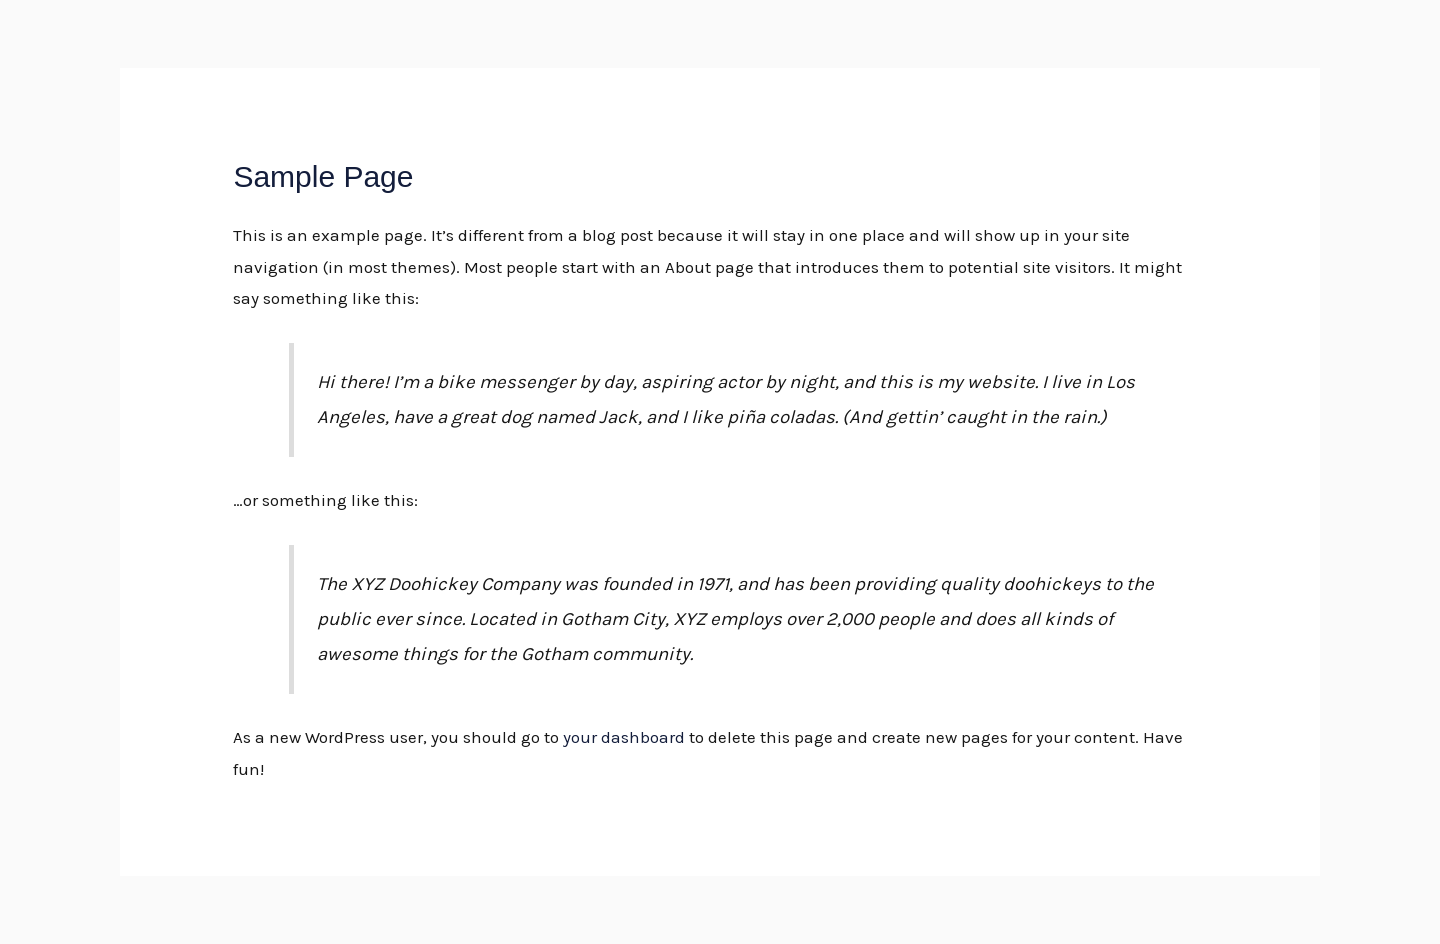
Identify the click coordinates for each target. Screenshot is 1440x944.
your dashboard (624, 737)
